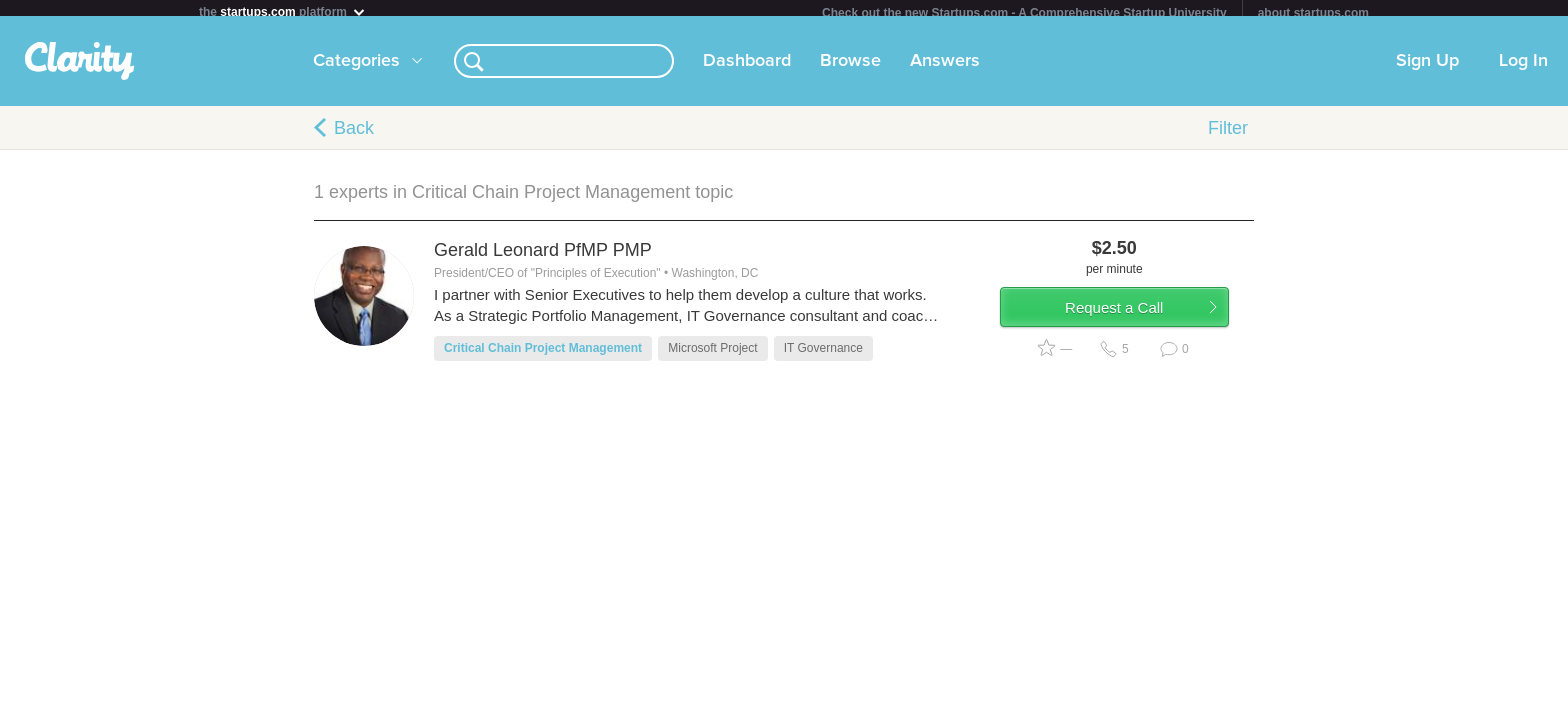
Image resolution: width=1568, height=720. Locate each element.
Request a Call (1136, 323)
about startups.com (1313, 13)
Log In (1523, 69)
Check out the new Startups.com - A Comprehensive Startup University (1024, 13)
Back (354, 136)
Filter (1228, 136)
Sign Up (1427, 69)
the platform (283, 11)
